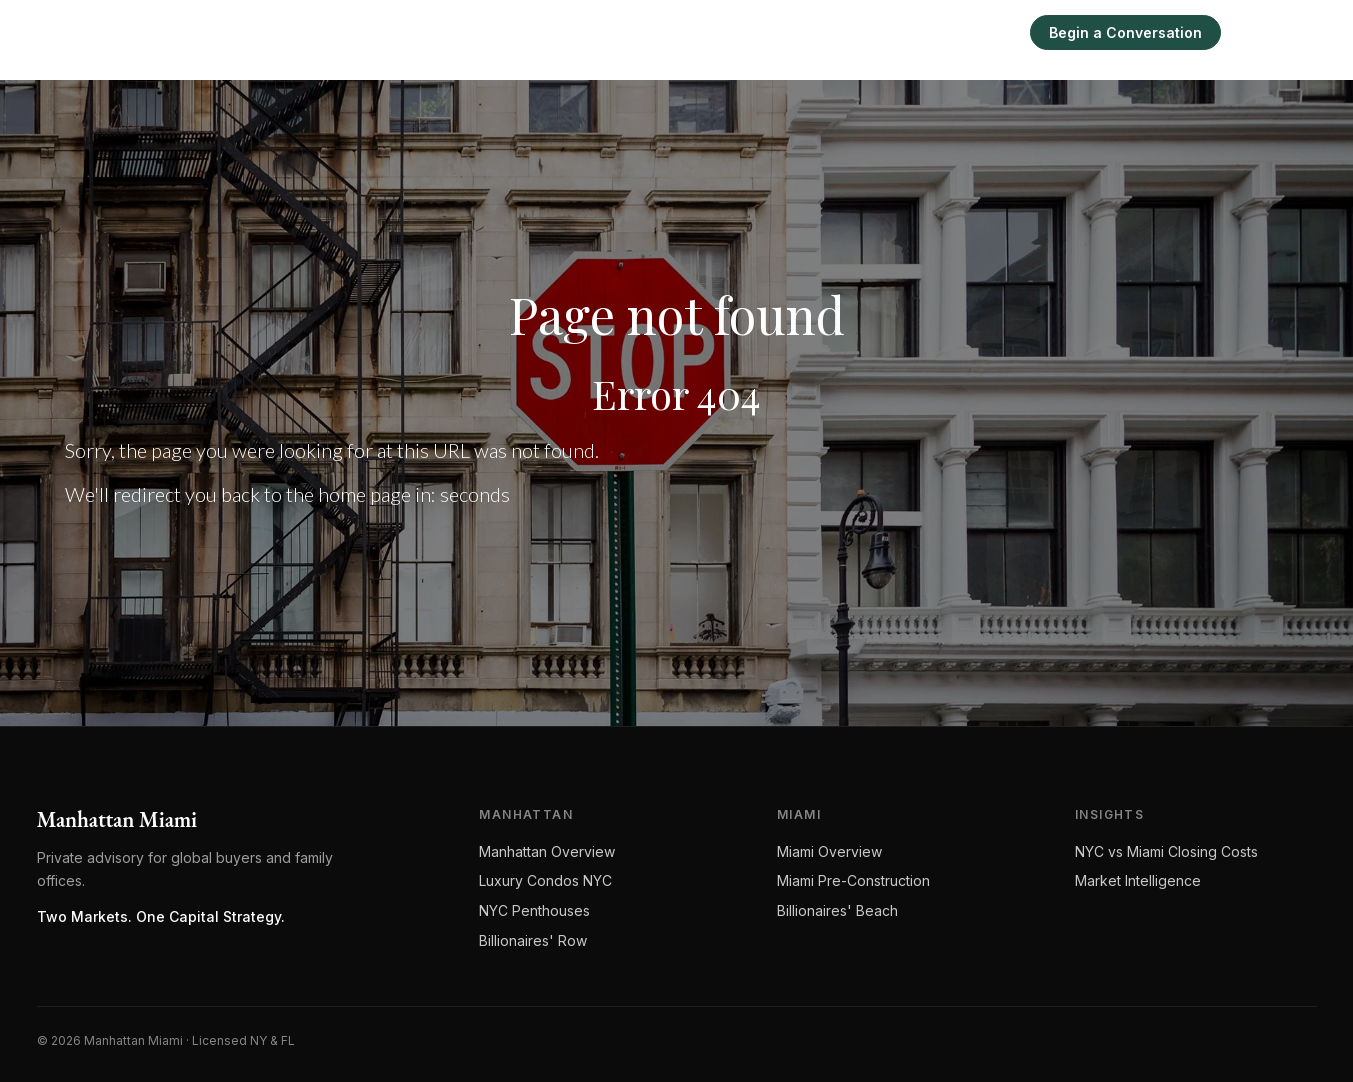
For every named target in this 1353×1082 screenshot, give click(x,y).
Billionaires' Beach (837, 910)
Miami (816, 32)
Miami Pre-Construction (853, 880)
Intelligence (906, 32)
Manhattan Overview (547, 851)
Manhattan (728, 32)
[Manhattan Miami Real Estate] (164, 32)
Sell (989, 32)
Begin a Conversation (1125, 32)
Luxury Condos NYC (545, 880)
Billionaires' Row (533, 940)
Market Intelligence (1138, 880)
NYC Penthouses (534, 910)
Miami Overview (829, 851)
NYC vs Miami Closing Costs (1166, 851)
